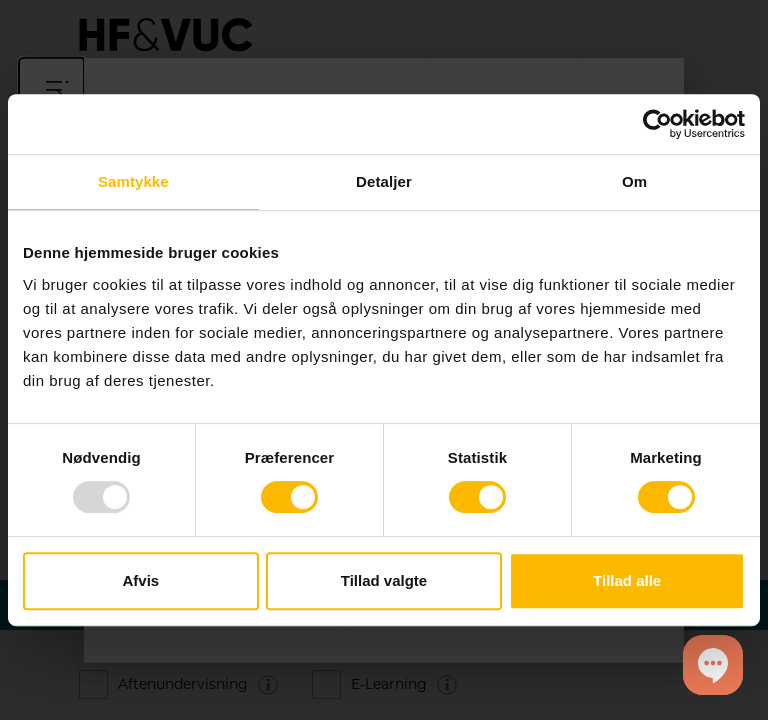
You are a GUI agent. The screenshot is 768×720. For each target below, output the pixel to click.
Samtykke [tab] (133, 181)
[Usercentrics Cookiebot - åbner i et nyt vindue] (657, 124)
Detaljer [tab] (384, 181)
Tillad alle (627, 580)
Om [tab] (634, 181)
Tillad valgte (384, 580)
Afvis (140, 580)
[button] (713, 665)
